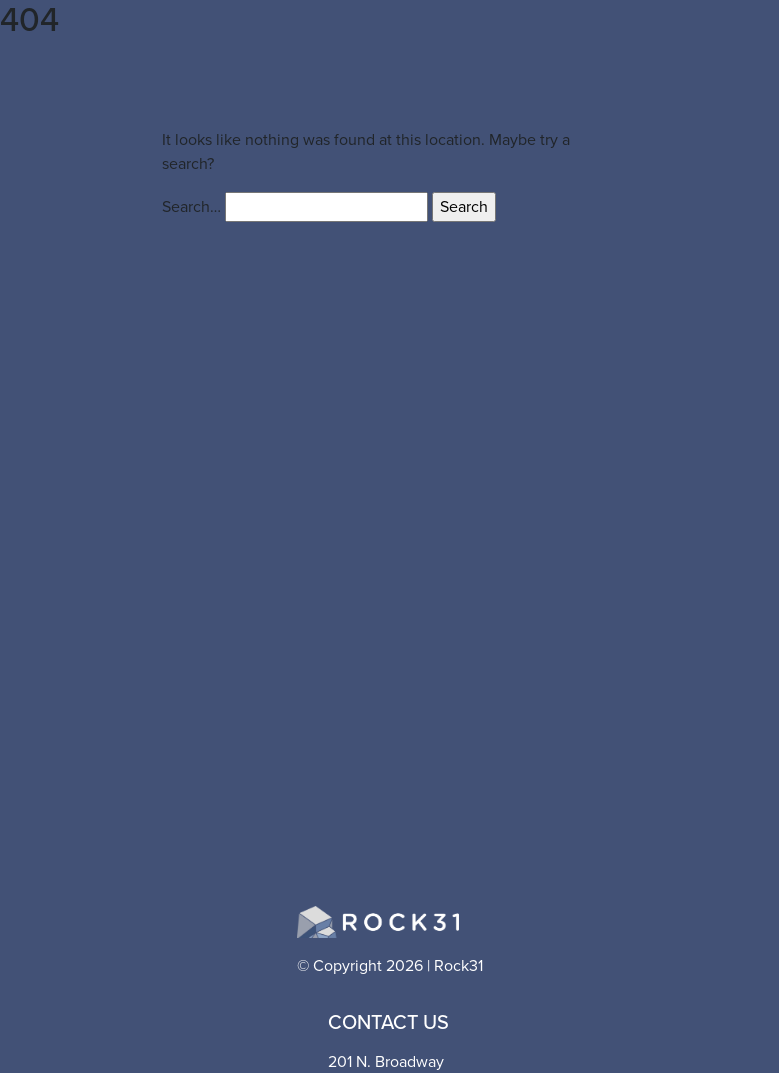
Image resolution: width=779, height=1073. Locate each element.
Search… (191, 206)
